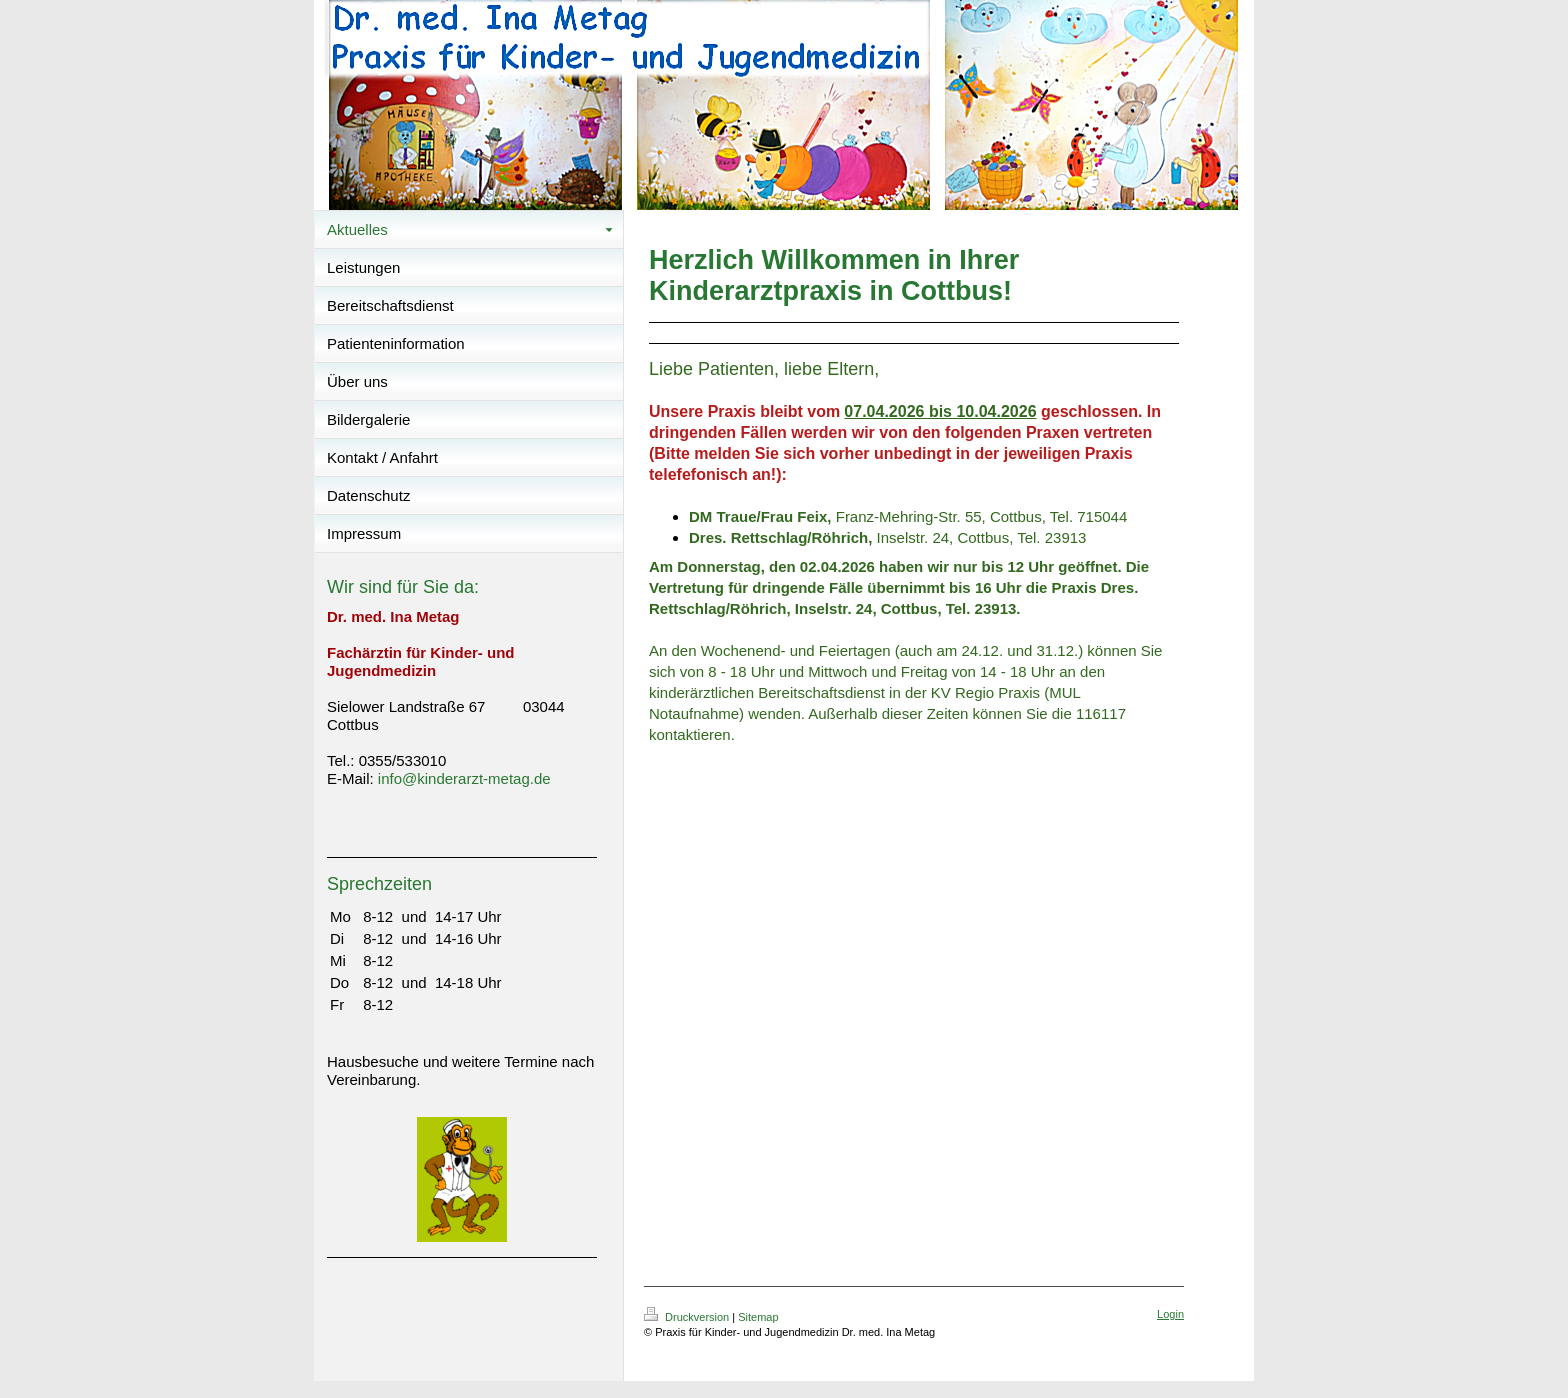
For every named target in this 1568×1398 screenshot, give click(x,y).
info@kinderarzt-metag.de (464, 778)
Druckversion (688, 1317)
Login (1170, 1314)
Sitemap (758, 1317)
